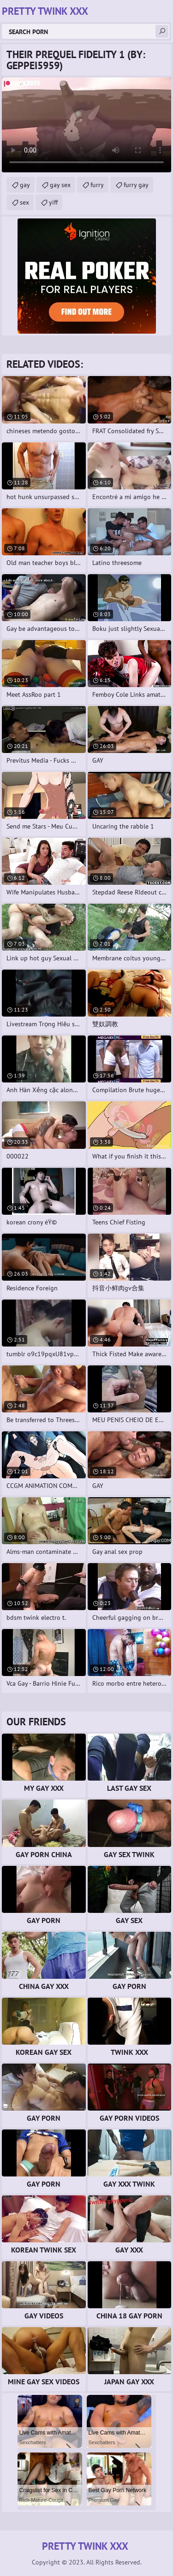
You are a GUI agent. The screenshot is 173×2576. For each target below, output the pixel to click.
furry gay (136, 185)
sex (24, 202)
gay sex (60, 185)
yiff (53, 202)
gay (25, 185)
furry (97, 185)
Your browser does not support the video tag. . (86, 124)
